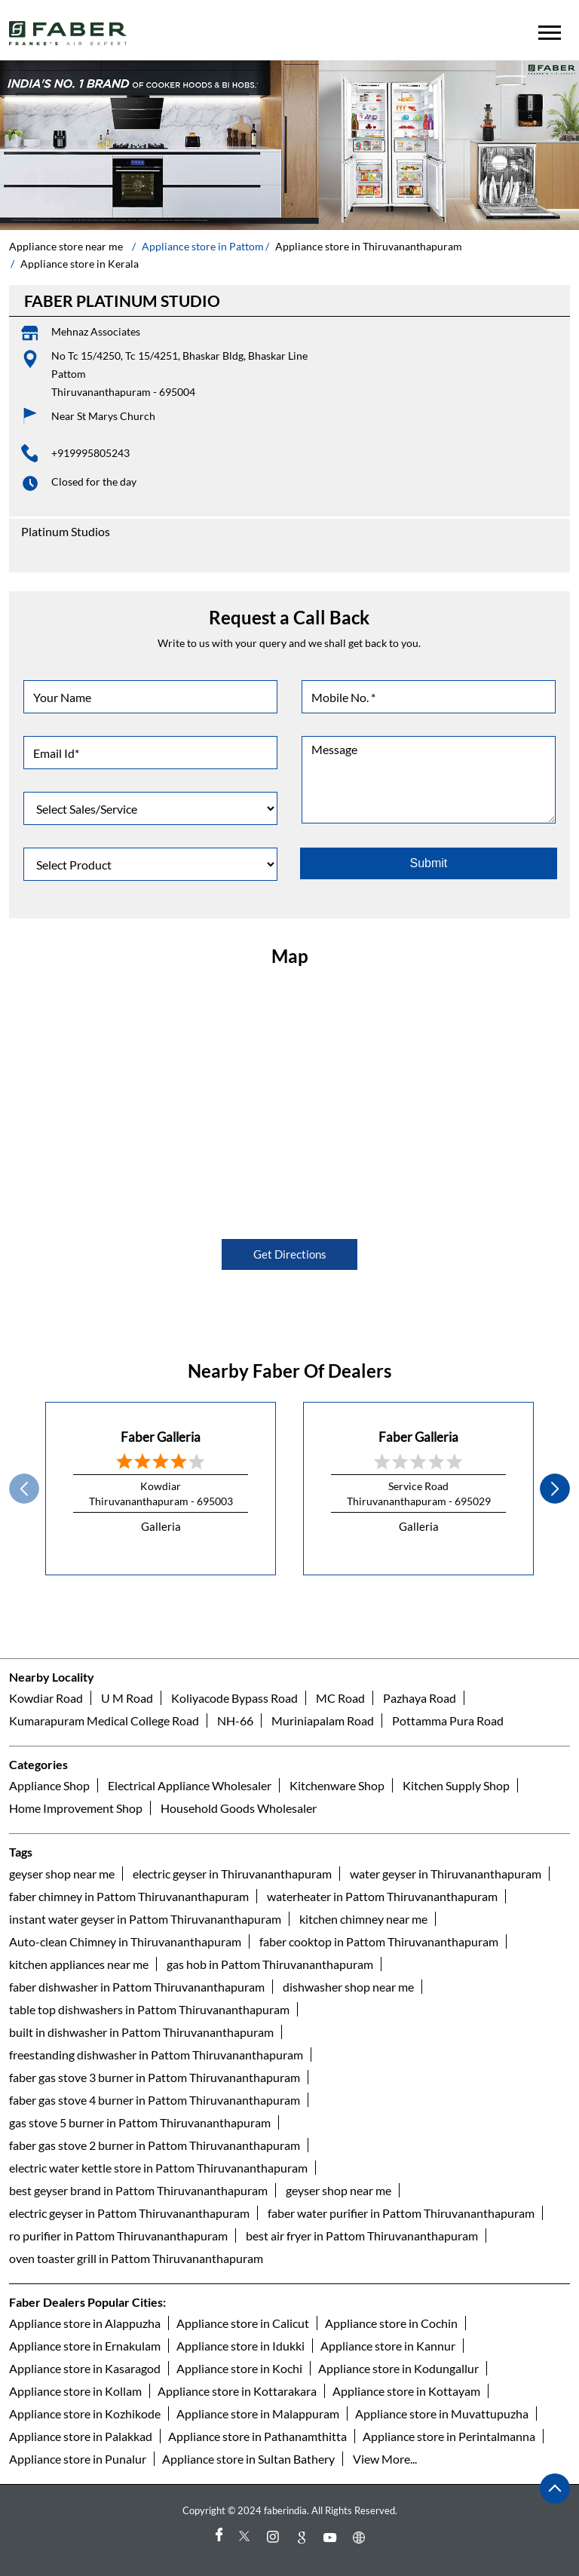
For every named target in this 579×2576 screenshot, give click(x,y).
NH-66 (235, 1720)
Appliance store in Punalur (77, 2459)
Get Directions (289, 1254)
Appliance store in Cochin (391, 2323)
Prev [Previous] (24, 1489)
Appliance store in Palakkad (80, 2436)
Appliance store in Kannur (387, 2345)
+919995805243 (90, 452)
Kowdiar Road (46, 1698)
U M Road (127, 1698)
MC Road (340, 1698)
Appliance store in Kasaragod (85, 2368)
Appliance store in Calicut (242, 2323)
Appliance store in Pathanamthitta (257, 2436)
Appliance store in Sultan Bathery (248, 2459)
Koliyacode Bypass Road (234, 1698)
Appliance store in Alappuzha (85, 2323)
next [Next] (555, 1489)
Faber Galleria (161, 1437)
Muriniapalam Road (322, 1720)
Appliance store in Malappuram (257, 2413)
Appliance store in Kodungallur (398, 2368)
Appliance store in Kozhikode (85, 2413)
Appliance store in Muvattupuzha (441, 2413)
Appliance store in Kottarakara (237, 2391)
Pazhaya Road (419, 1698)
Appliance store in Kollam (75, 2391)
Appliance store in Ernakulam (85, 2345)
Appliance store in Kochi (239, 2368)
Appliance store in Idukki (240, 2345)
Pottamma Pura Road (448, 1720)
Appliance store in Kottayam (406, 2391)
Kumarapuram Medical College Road (104, 1720)
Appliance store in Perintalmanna (449, 2436)
